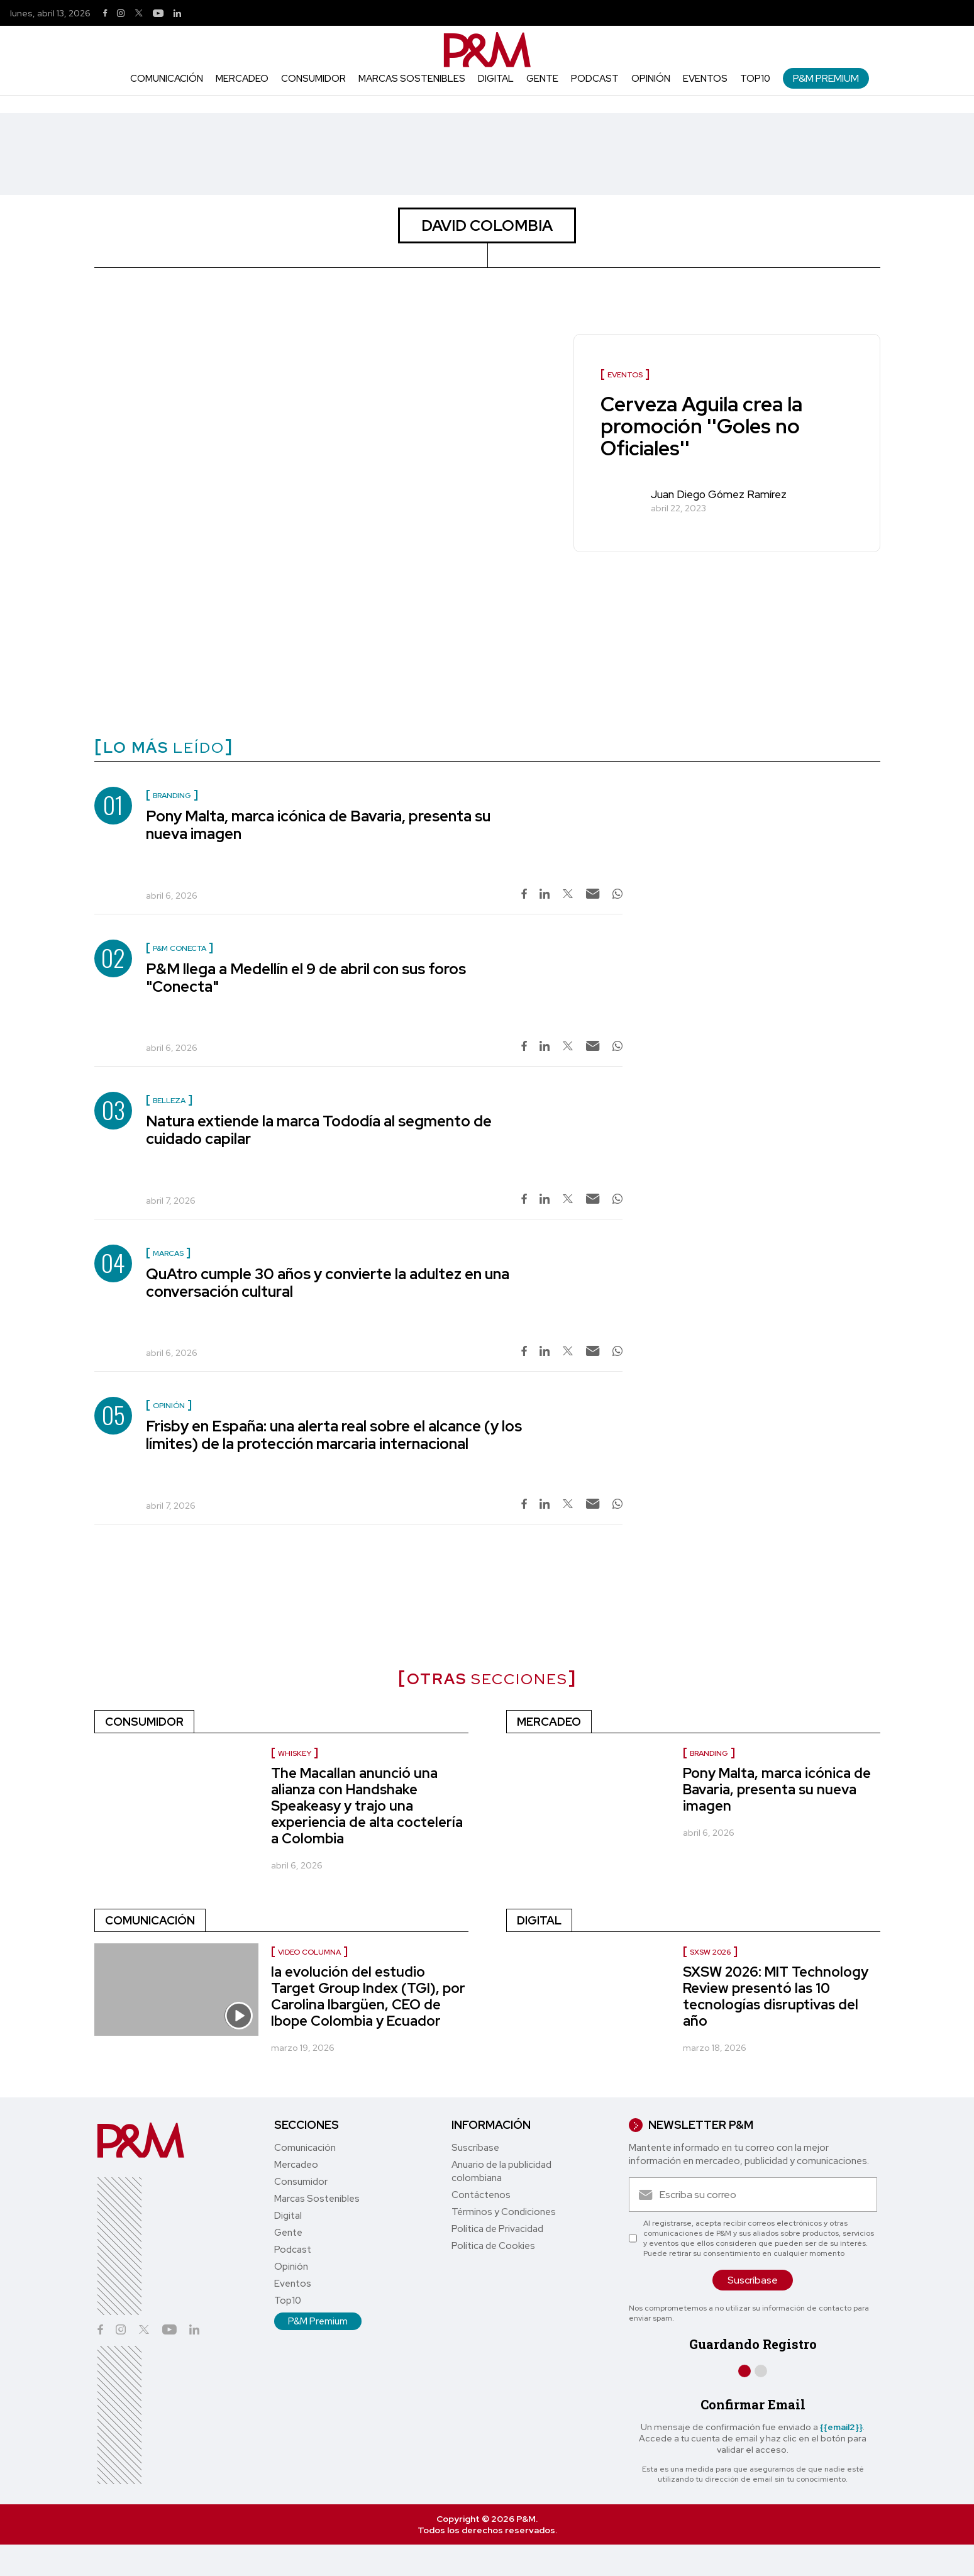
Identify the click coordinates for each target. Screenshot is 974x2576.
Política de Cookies (493, 2246)
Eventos (705, 78)
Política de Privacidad (497, 2229)
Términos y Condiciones (503, 2212)
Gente (542, 78)
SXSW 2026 (710, 1952)
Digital (496, 78)
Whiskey (294, 1753)
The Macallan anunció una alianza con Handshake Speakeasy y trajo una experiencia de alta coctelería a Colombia (367, 1806)
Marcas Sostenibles (411, 78)
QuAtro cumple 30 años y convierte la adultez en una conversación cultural (327, 1282)
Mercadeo (242, 78)
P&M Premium (826, 78)
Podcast (595, 78)
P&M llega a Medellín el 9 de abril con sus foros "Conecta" (306, 977)
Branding (709, 1753)
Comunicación (166, 78)
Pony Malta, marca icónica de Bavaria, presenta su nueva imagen (318, 824)
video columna (309, 1952)
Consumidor (313, 78)
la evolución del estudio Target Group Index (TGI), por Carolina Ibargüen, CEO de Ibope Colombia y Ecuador (368, 1996)
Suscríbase (475, 2147)
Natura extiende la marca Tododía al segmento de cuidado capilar (319, 1129)
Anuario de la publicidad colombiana (501, 2171)
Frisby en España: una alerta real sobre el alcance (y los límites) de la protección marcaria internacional (334, 1434)
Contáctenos (481, 2195)
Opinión (650, 78)
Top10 (755, 78)
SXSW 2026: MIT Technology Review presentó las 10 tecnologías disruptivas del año (775, 1996)
